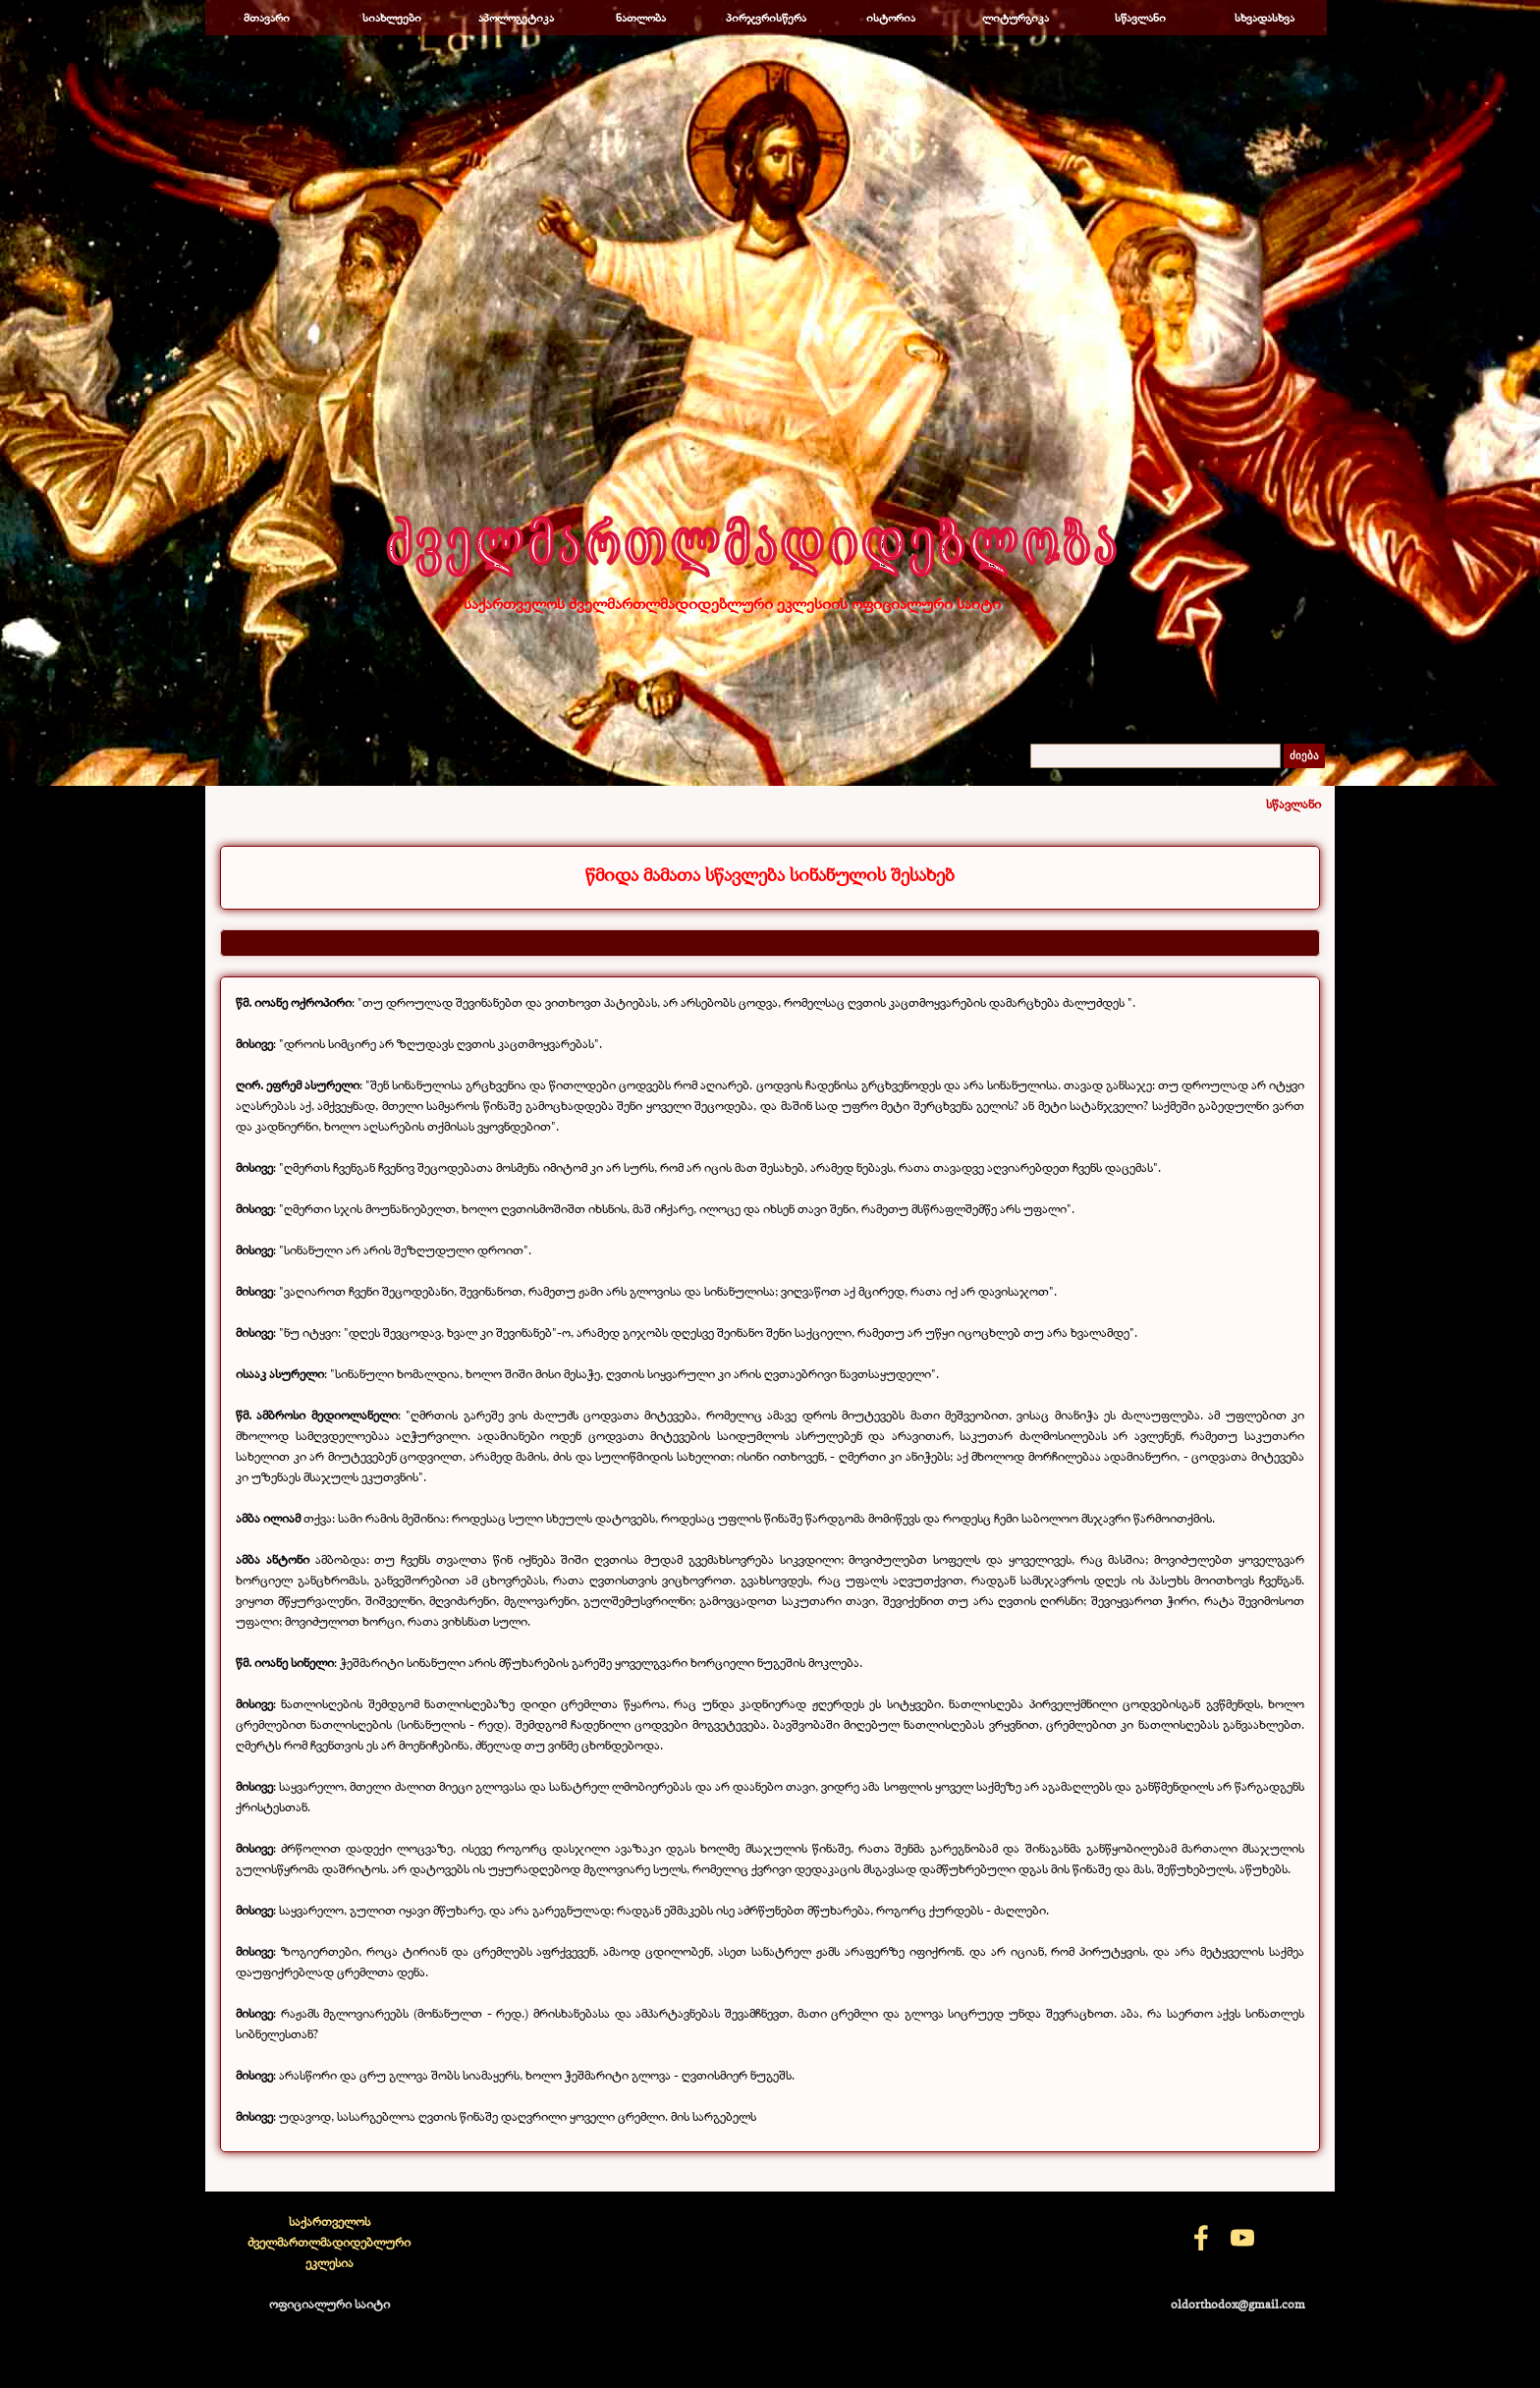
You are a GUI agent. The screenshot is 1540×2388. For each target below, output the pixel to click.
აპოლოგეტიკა (516, 18)
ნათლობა (641, 18)
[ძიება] (1155, 756)
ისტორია (890, 18)
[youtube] (1242, 2237)
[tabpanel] (770, 875)
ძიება (1304, 755)
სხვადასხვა (1264, 18)
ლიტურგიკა (1015, 18)
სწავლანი (1140, 18)
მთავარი (267, 18)
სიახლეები (391, 18)
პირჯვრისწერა (766, 18)
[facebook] (1201, 2237)
